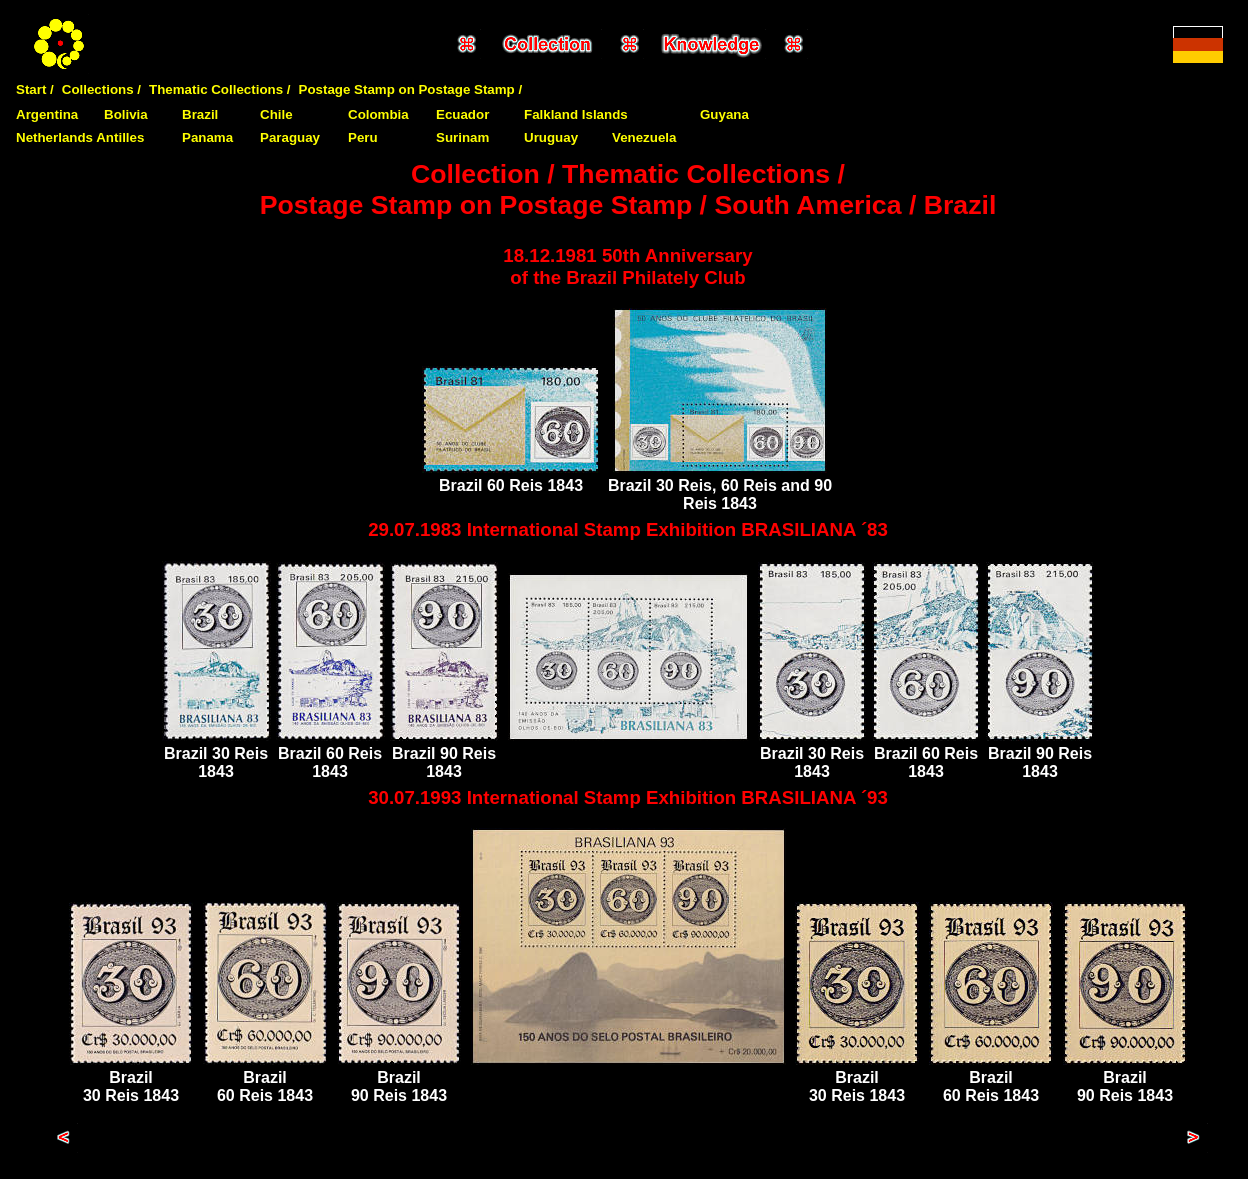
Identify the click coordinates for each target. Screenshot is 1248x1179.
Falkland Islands (576, 114)
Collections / (101, 89)
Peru (363, 137)
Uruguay (551, 137)
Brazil (200, 114)
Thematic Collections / (219, 89)
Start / (35, 89)
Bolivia (126, 114)
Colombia (378, 114)
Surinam (462, 137)
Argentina (47, 114)
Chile (276, 114)
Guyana (724, 114)
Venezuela (644, 137)
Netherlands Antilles (80, 137)
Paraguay (290, 137)
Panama (207, 137)
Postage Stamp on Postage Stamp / (411, 89)
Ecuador (462, 114)
